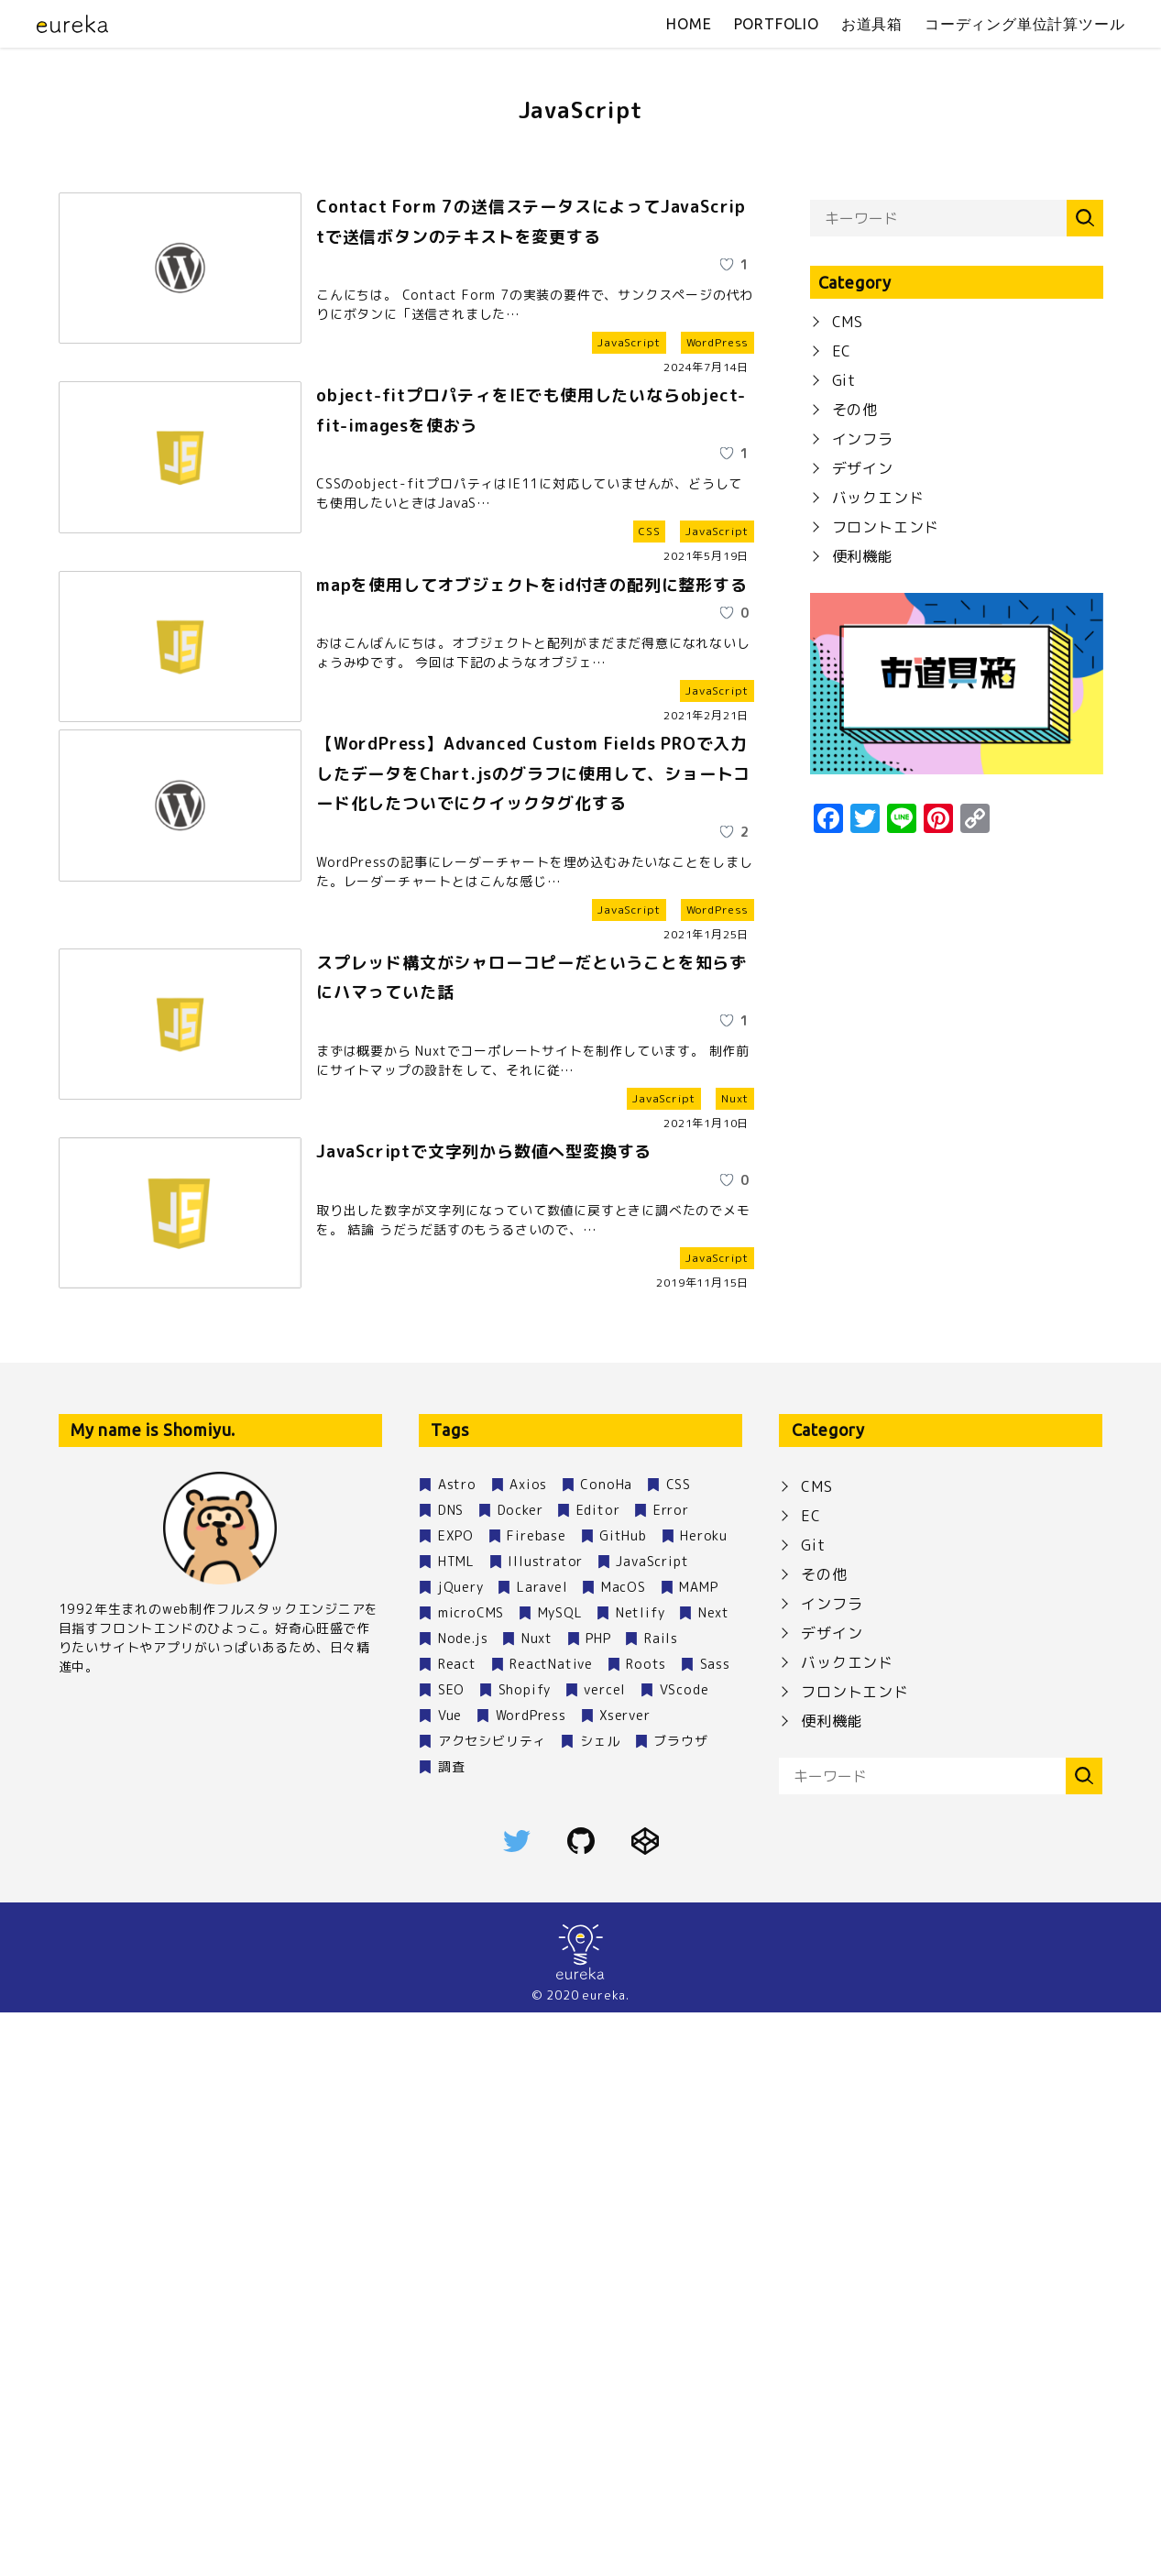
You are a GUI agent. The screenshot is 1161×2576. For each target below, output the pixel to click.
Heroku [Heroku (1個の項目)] (704, 2099)
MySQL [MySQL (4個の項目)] (560, 2176)
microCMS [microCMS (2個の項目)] (471, 2176)
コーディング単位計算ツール (1024, 24)
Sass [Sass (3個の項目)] (715, 2227)
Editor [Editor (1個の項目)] (598, 2073)
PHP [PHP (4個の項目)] (598, 2201)
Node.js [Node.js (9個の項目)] (463, 2201)
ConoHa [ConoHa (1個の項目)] (606, 2047)
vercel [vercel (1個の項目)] (605, 2253)
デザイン (862, 828)
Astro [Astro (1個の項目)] (457, 2047)
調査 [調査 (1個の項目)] (451, 2330)
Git (844, 740)
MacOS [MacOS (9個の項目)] (623, 2150)
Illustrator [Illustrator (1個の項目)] (545, 2124)
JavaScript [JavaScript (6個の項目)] (652, 2124)
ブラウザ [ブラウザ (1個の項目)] (680, 2304)
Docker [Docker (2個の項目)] (520, 2073)
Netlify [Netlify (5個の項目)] (640, 2176)
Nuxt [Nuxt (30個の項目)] (537, 2201)
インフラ (862, 799)
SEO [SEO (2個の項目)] (451, 2253)
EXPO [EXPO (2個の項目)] (456, 2099)
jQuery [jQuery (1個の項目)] (461, 2150)
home (688, 24)
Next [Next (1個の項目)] (713, 2176)
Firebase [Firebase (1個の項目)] (536, 2099)
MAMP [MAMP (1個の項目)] (698, 2150)
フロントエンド (886, 887)
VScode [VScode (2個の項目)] (684, 2253)
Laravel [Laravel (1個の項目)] (542, 2150)
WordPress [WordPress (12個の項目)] (531, 2278)
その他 (855, 770)
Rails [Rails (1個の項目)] (661, 2201)
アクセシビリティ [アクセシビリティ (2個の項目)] (492, 2304)
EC (842, 711)
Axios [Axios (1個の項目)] (528, 2047)
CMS (847, 682)
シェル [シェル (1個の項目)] (600, 2304)
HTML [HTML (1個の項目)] (456, 2124)
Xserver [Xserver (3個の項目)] (625, 2278)
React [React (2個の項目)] (457, 2227)
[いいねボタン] (713, 639)
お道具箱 (872, 24)
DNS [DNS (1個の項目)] (451, 2073)
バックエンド (878, 858)
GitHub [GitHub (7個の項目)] (623, 2099)
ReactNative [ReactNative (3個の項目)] (551, 2227)
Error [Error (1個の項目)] (671, 2073)
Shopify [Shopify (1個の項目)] (525, 2253)
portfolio (776, 24)
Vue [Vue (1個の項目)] (450, 2278)
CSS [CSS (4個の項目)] (678, 2047)
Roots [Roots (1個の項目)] (646, 2227)
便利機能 (862, 916)
